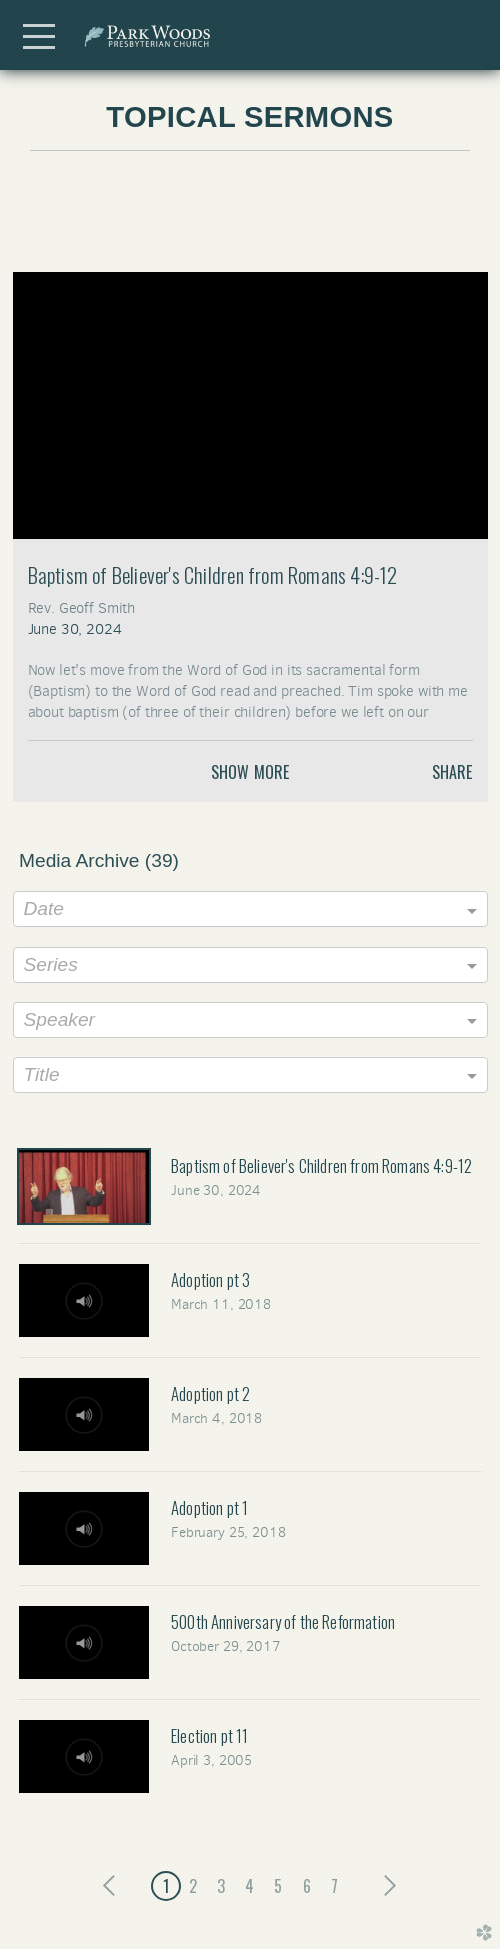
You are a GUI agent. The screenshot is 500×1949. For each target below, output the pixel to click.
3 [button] (221, 1886)
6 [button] (307, 1886)
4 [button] (249, 1886)
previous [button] (114, 1886)
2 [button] (193, 1886)
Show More (250, 772)
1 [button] (166, 1886)
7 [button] (334, 1886)
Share (452, 772)
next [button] (385, 1886)
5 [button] (278, 1886)
